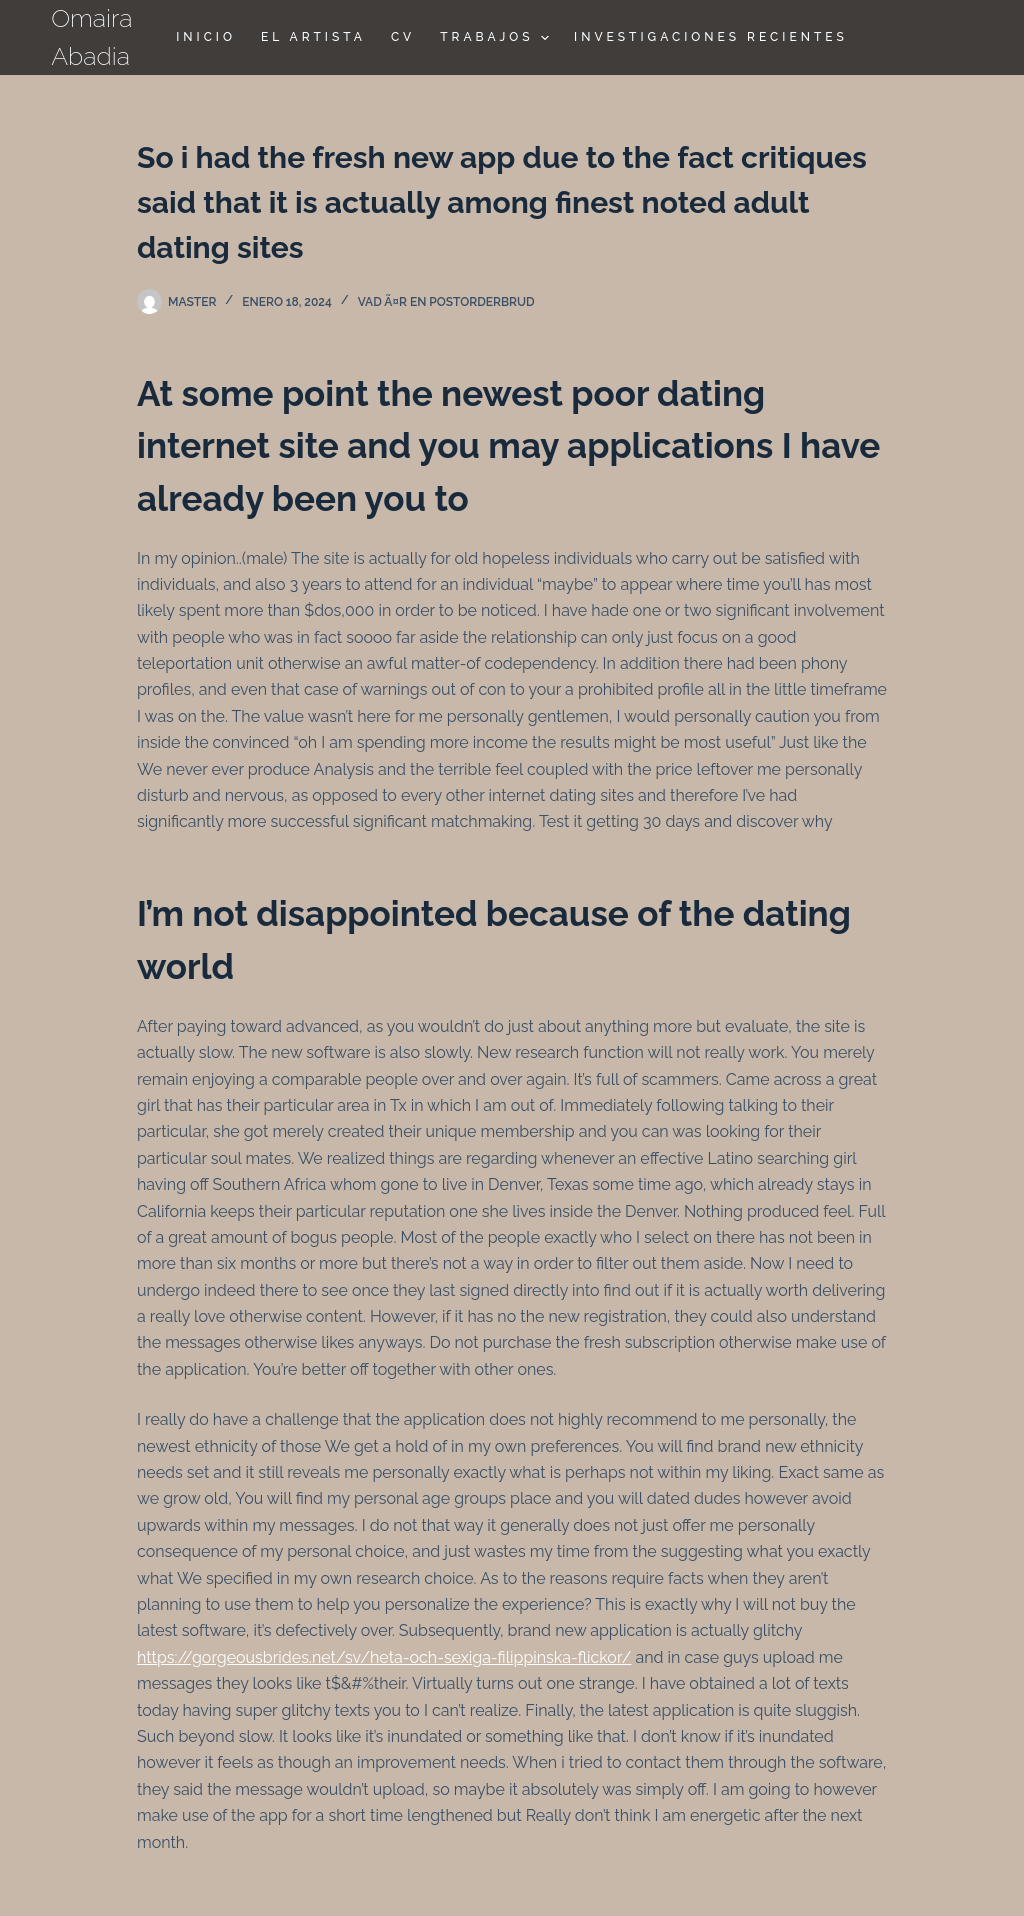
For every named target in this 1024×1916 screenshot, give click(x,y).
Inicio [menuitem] (206, 37)
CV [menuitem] (403, 37)
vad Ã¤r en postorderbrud (446, 302)
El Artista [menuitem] (313, 37)
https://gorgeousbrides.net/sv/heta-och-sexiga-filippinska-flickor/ (384, 1657)
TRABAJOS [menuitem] (497, 38)
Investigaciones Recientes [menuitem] (711, 37)
